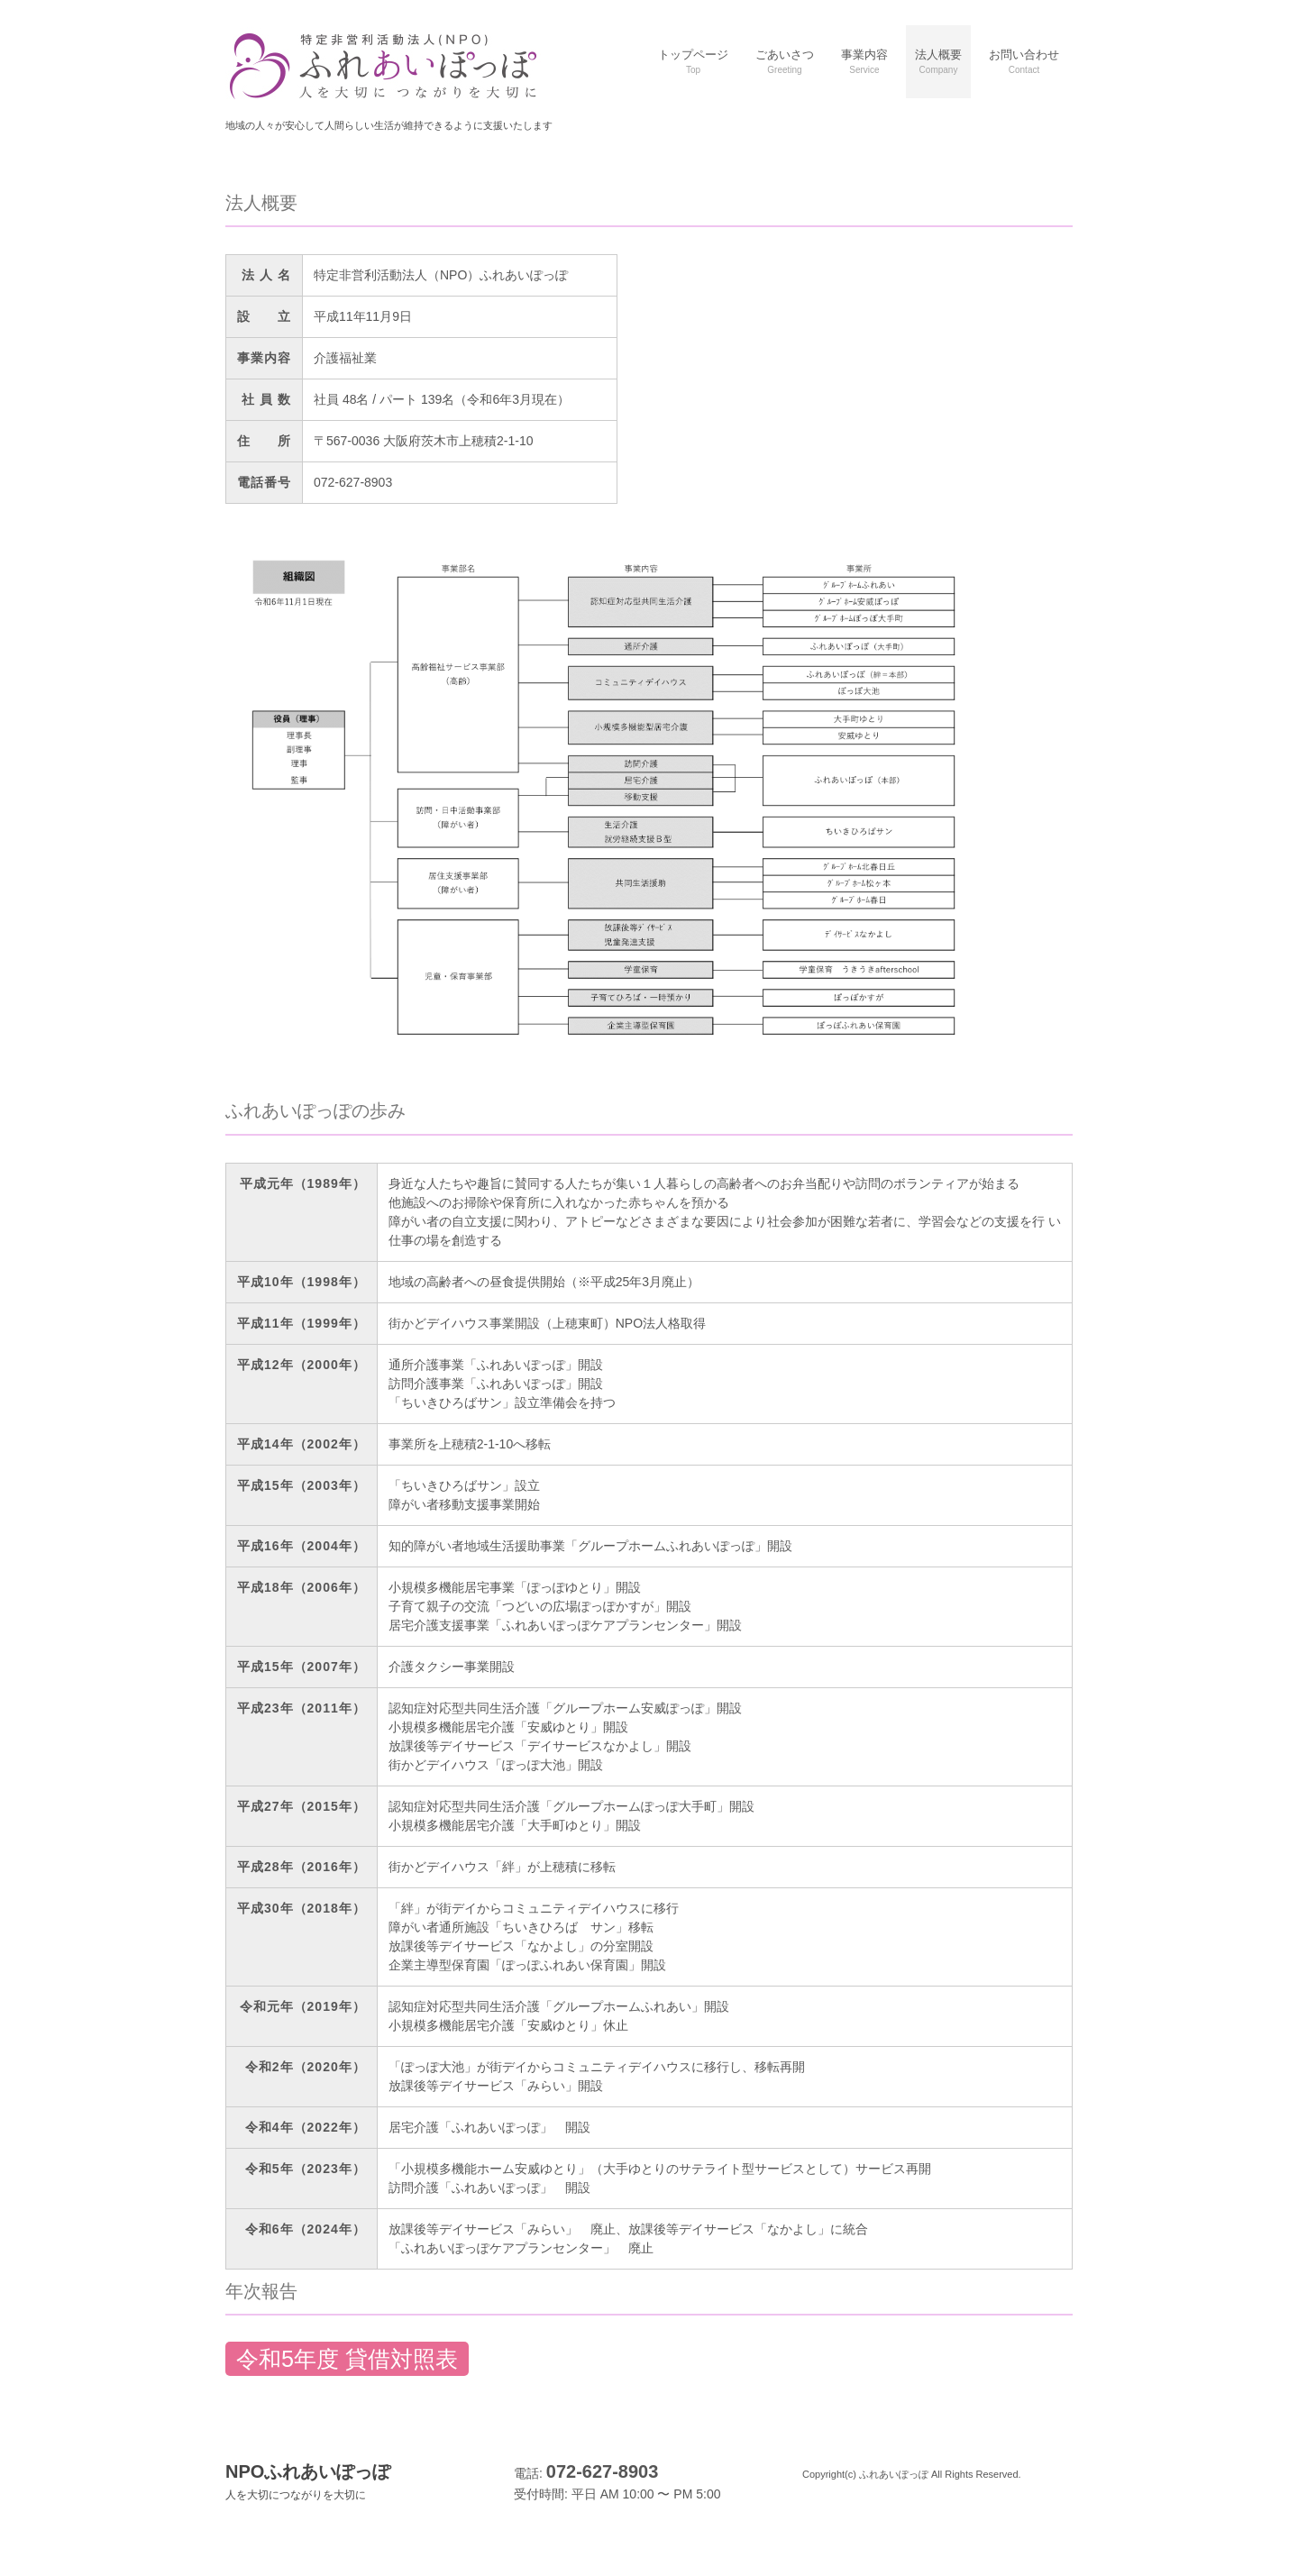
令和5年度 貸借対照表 (347, 2358)
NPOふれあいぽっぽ (307, 2481)
